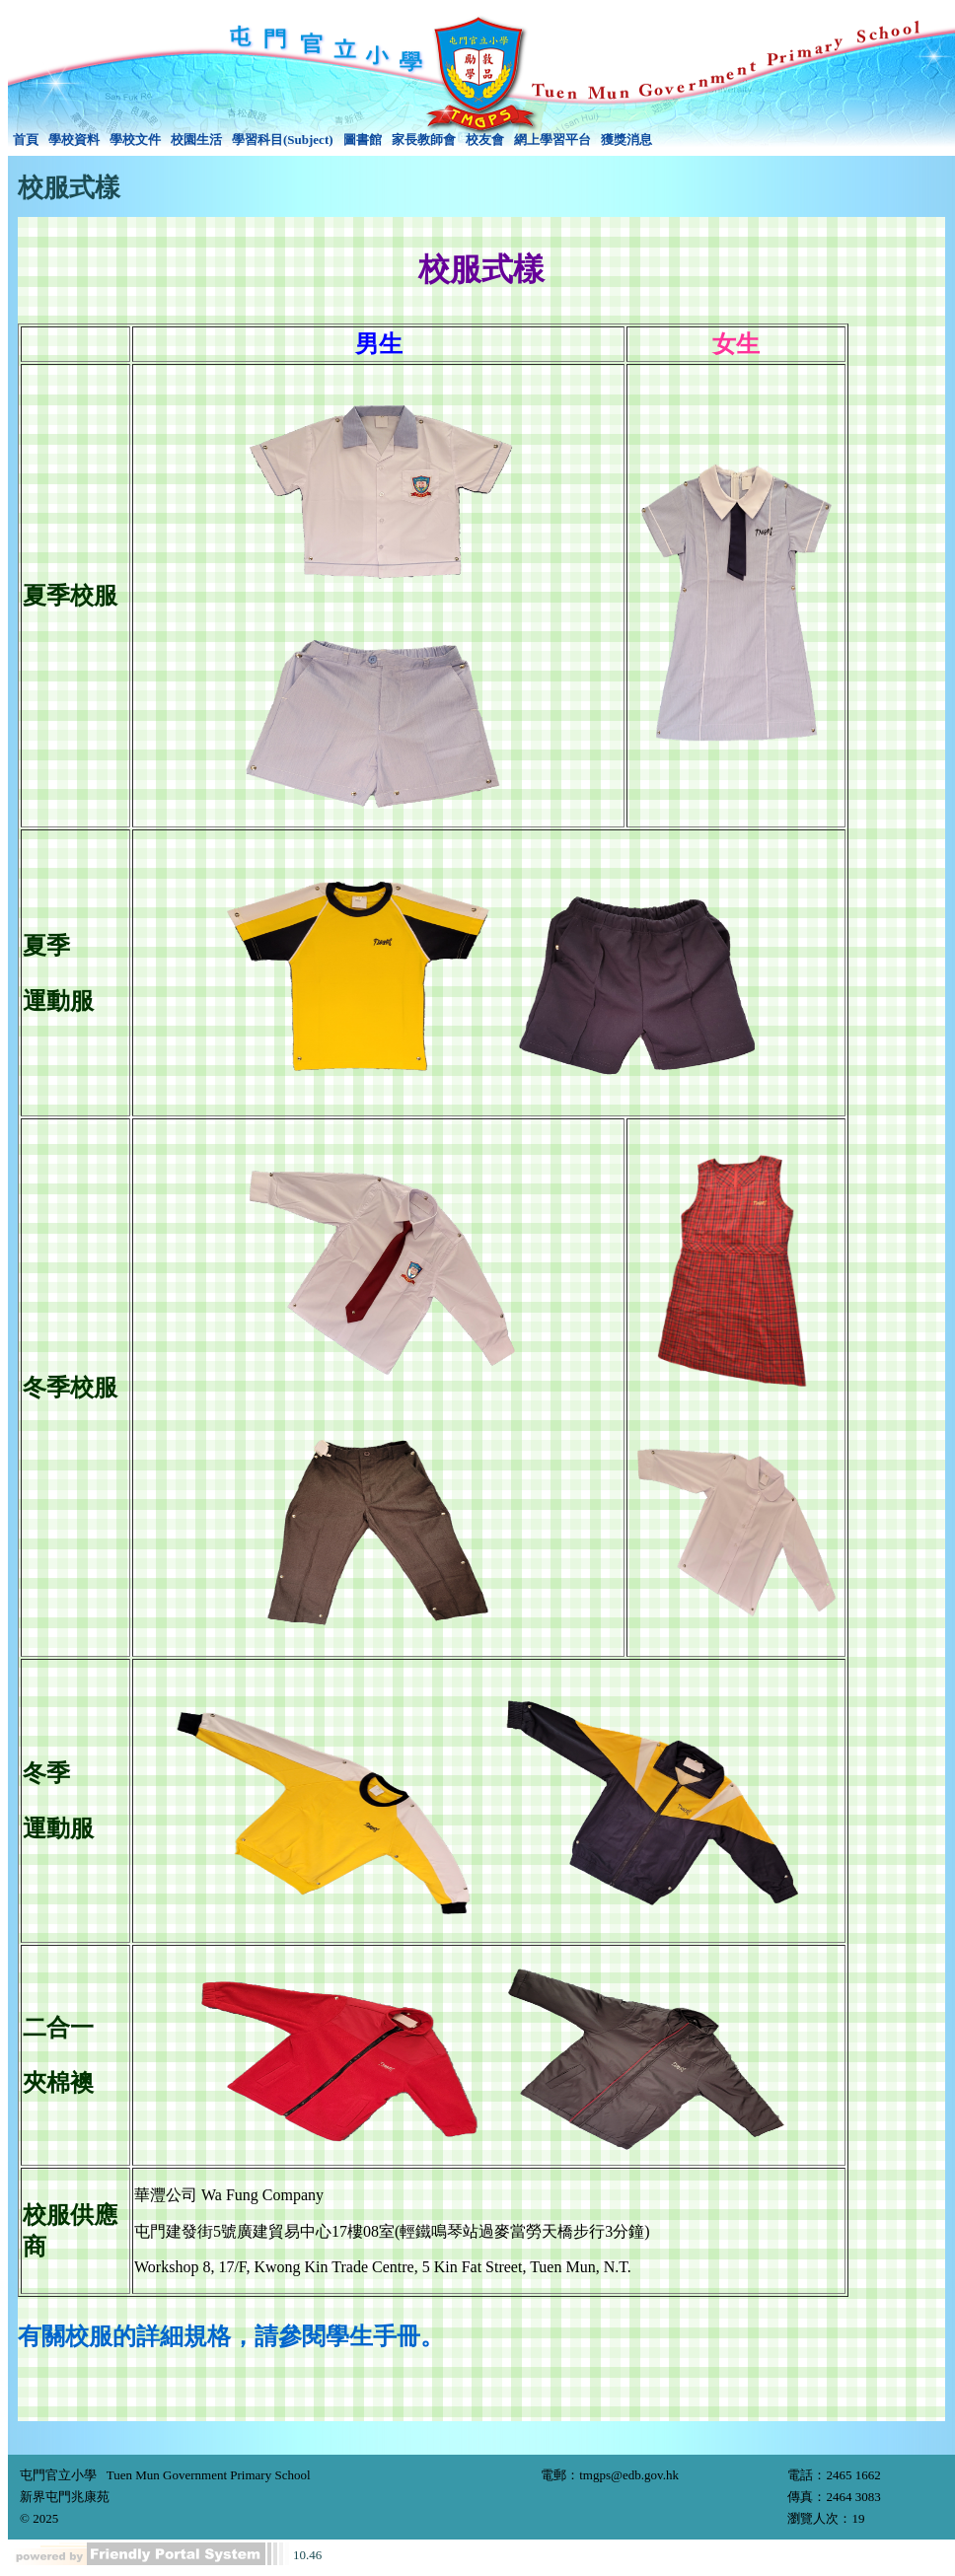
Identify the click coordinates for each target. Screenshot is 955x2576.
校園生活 (196, 139)
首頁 (25, 139)
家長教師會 (424, 139)
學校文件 (135, 139)
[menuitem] (25, 140)
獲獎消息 (626, 139)
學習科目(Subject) (282, 139)
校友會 (485, 139)
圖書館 (362, 139)
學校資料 (74, 139)
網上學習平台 (552, 139)
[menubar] (332, 140)
